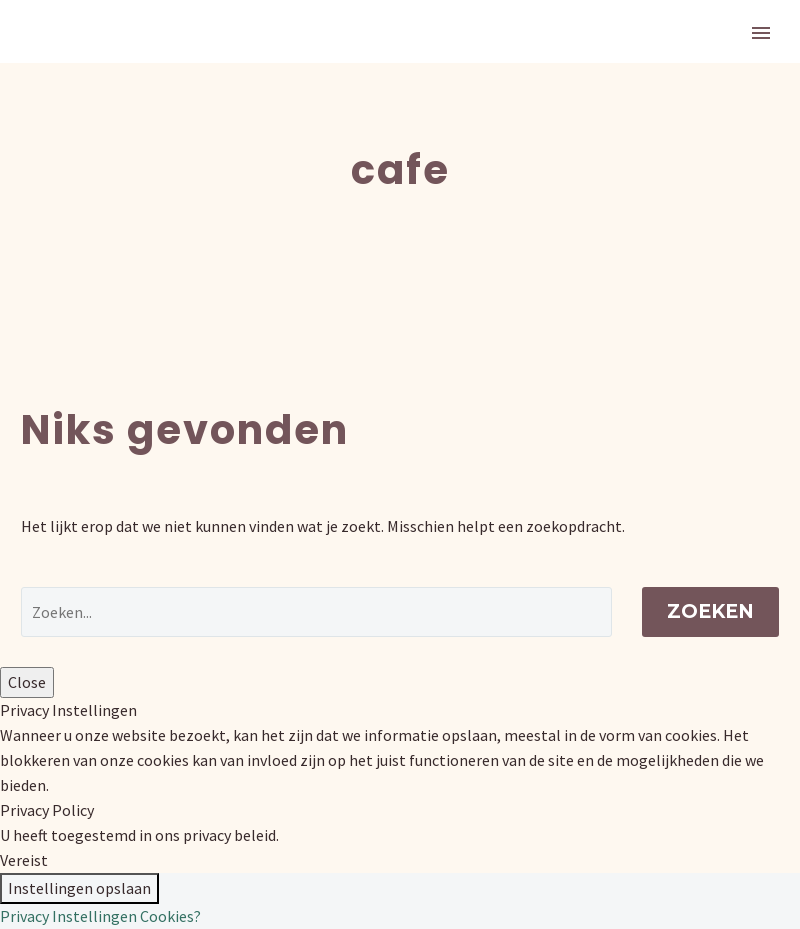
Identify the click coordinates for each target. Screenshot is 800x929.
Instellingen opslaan (79, 888)
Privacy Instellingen (68, 916)
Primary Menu (761, 33)
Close (27, 682)
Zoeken (710, 611)
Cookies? (170, 916)
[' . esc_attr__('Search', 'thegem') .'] (316, 612)
